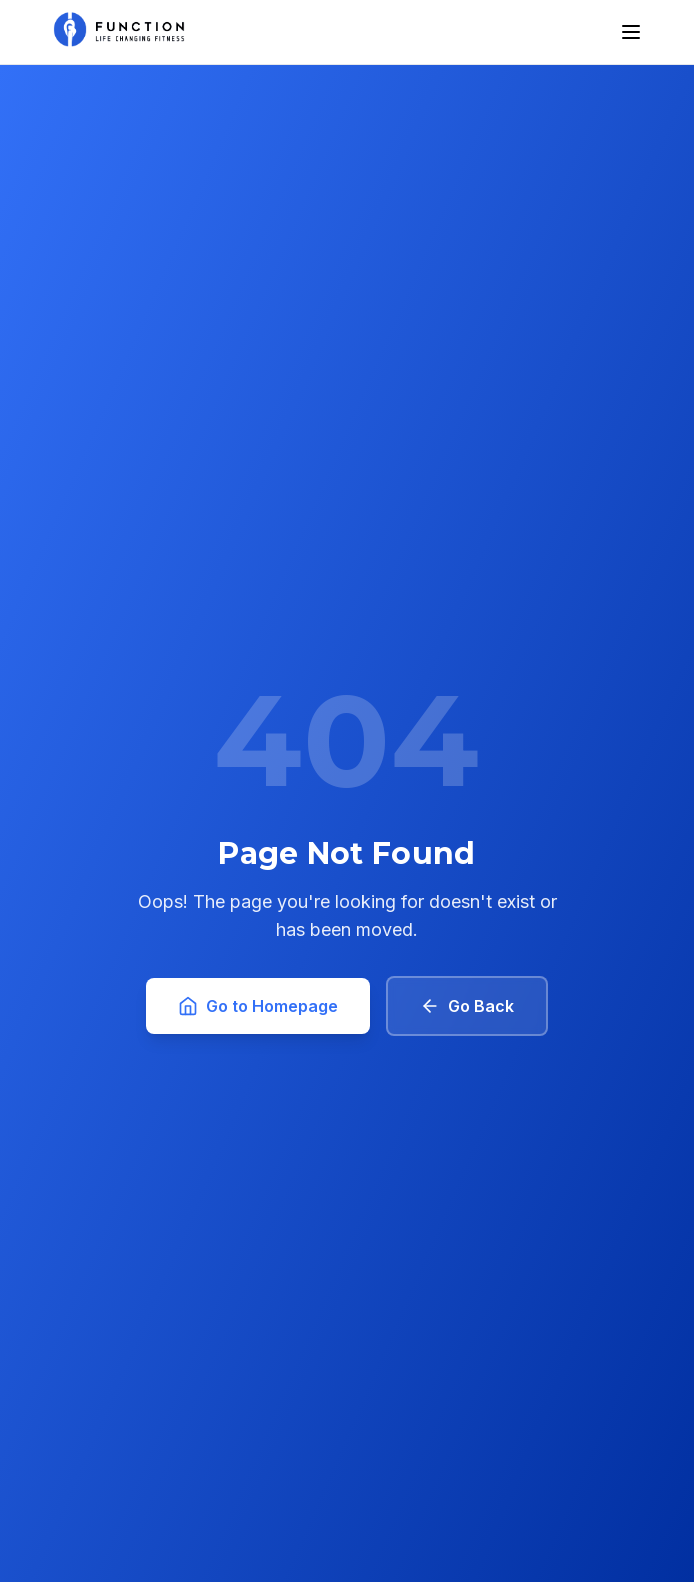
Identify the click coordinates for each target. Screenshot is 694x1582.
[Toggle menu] (631, 32)
